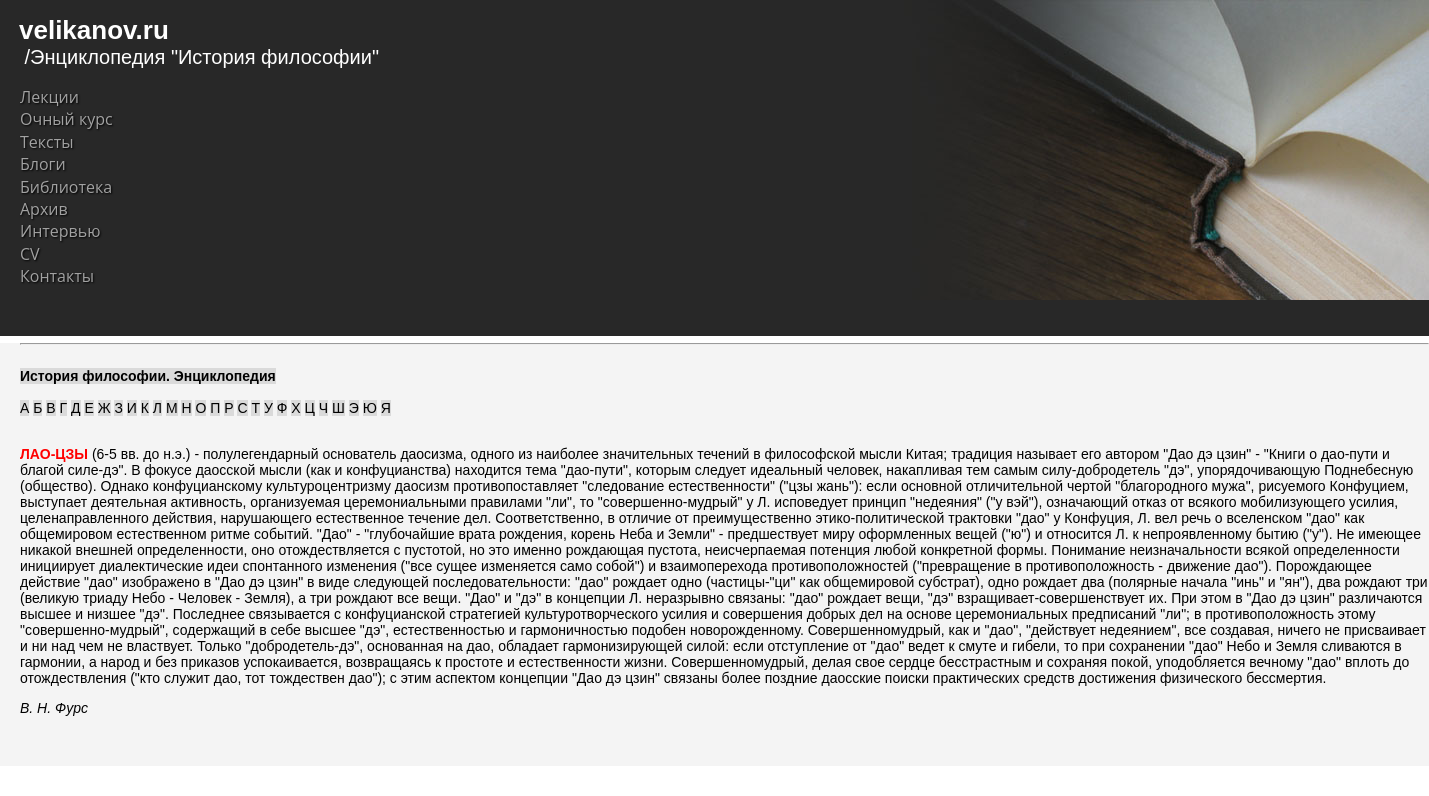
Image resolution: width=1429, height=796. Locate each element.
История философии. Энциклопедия (148, 376)
